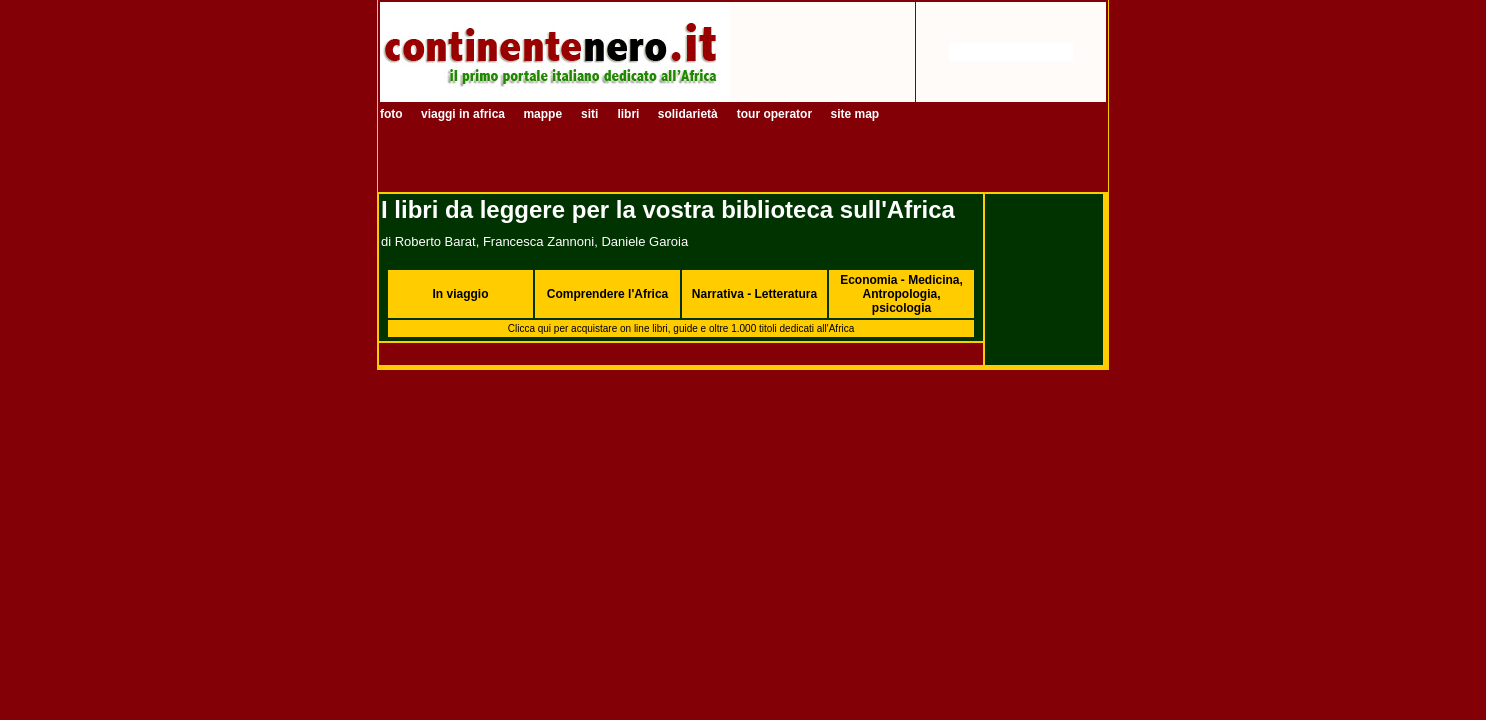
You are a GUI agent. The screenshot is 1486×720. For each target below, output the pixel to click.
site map (854, 114)
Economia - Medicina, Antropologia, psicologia (901, 294)
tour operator (776, 114)
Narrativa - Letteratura (754, 294)
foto (393, 114)
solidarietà (688, 114)
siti (589, 114)
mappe (542, 114)
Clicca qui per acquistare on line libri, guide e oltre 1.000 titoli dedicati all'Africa (681, 328)
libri (629, 114)
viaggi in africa (464, 114)
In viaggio (460, 294)
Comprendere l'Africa (608, 294)
